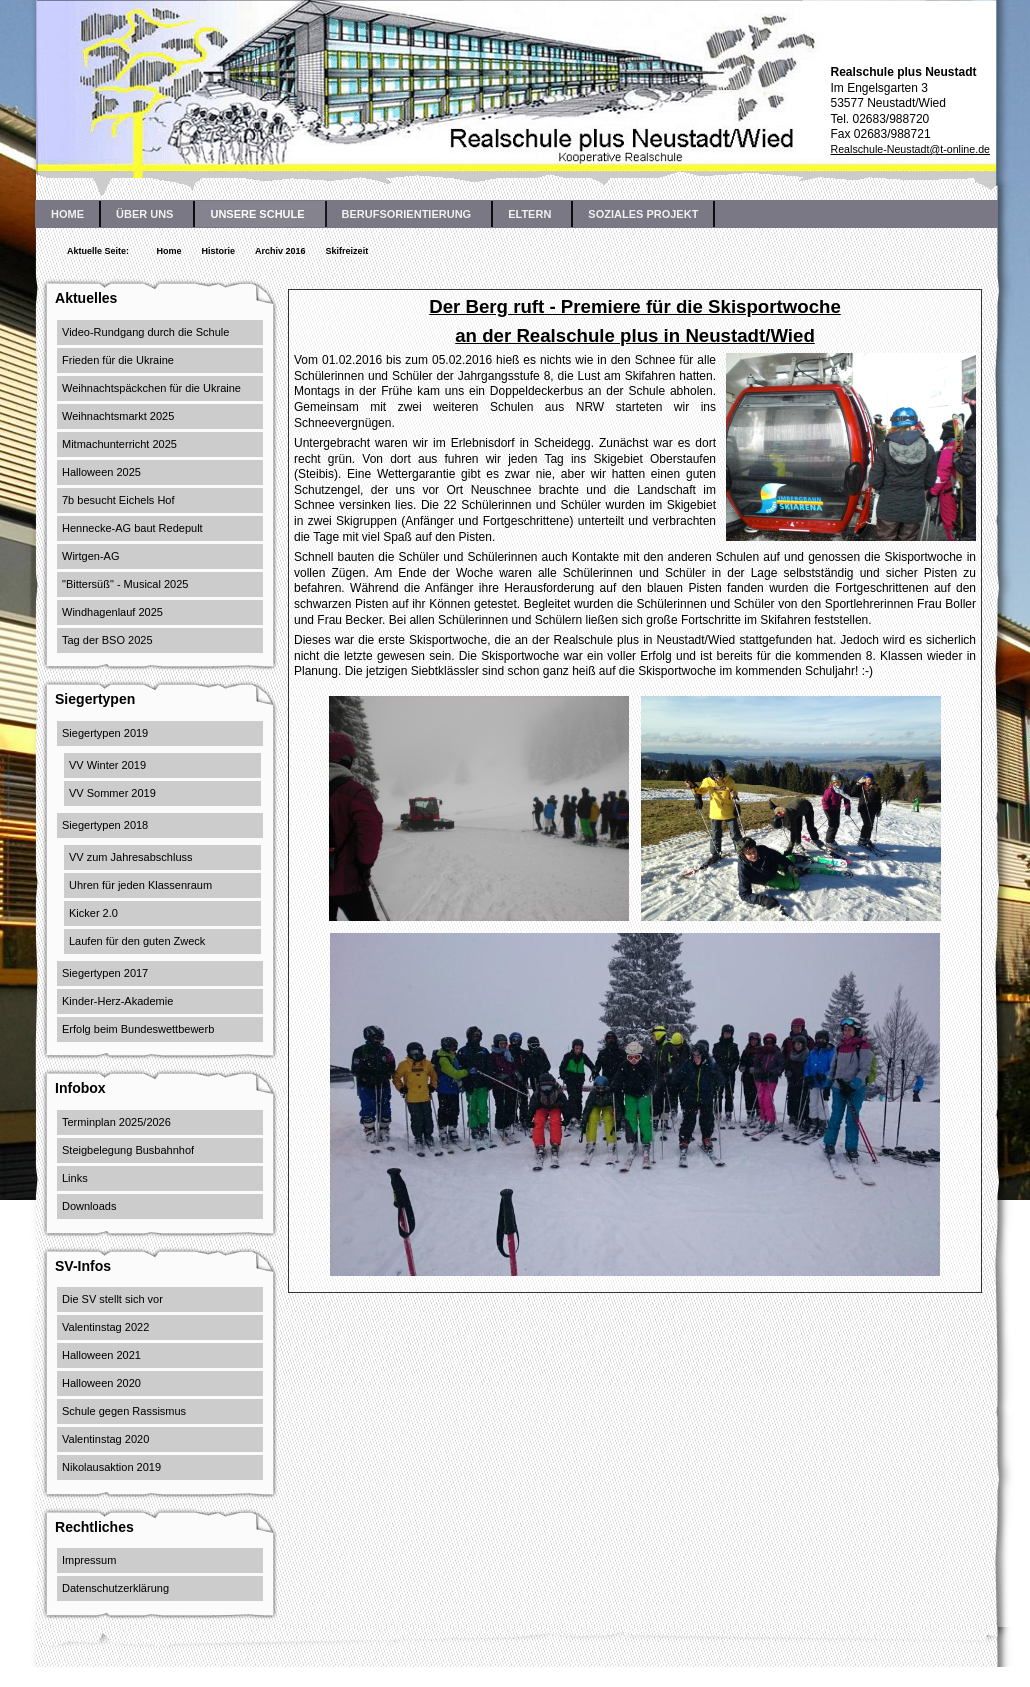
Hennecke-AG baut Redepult (132, 528)
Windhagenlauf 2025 (112, 612)
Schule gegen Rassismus (124, 1411)
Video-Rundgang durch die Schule (145, 332)
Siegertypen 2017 (105, 973)
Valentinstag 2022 (105, 1327)
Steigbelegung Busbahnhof (128, 1150)
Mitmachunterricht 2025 (119, 444)
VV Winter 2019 (107, 765)
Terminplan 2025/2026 (116, 1122)
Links (75, 1178)
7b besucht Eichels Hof (118, 500)
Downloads (89, 1206)
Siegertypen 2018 (105, 825)
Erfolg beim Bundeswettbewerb (138, 1029)
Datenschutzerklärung (115, 1588)
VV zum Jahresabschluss (131, 857)
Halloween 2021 (101, 1355)
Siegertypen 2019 (105, 733)
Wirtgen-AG (90, 556)
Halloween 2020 (101, 1383)
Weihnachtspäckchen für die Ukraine (151, 388)
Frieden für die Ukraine (118, 360)
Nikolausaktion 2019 (111, 1467)
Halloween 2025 (101, 472)
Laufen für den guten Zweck (137, 941)
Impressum (89, 1560)
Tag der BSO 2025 (107, 640)
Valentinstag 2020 (105, 1439)
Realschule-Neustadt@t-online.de (910, 149)
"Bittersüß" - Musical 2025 (125, 584)
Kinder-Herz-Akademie (117, 1001)
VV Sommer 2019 (112, 793)
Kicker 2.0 (93, 913)
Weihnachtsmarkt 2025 (118, 416)
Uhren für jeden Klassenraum (140, 885)
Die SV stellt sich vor (112, 1299)
